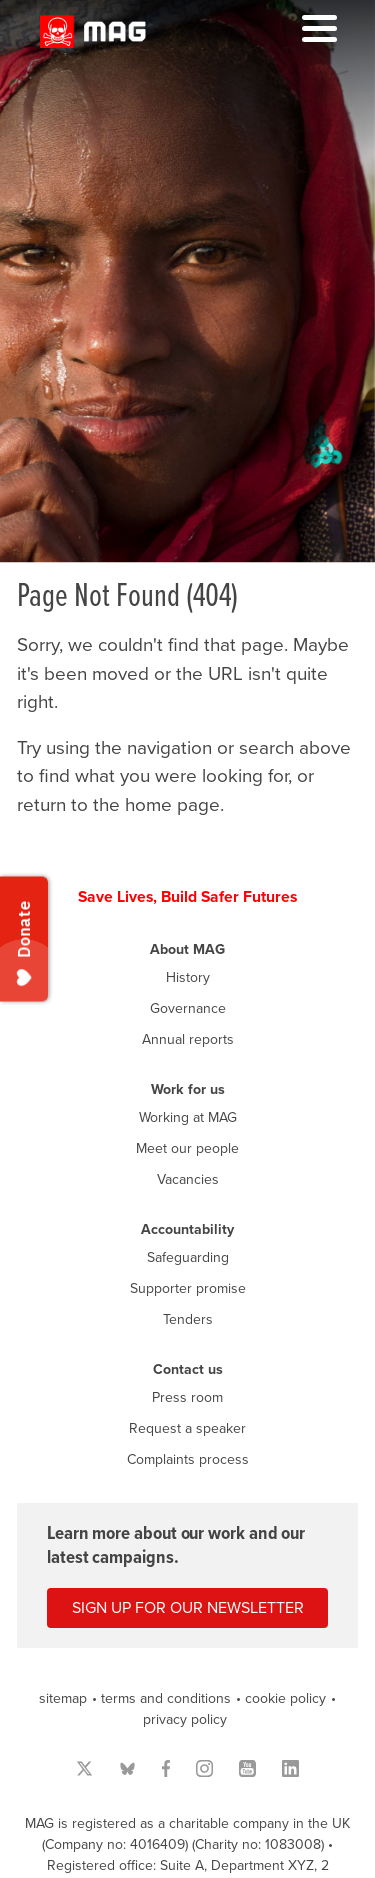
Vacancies (188, 1179)
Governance (188, 1008)
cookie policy (285, 1698)
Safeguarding (188, 1257)
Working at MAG (188, 1117)
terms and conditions (166, 1698)
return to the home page (118, 805)
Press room (187, 1397)
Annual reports (188, 1039)
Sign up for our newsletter (188, 1608)
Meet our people (187, 1148)
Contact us (188, 1369)
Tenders (188, 1319)
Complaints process (188, 1459)
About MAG (187, 949)
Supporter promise (188, 1288)
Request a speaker (187, 1428)
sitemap (63, 1698)
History (188, 977)
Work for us (188, 1089)
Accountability (187, 1229)
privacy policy (185, 1719)
